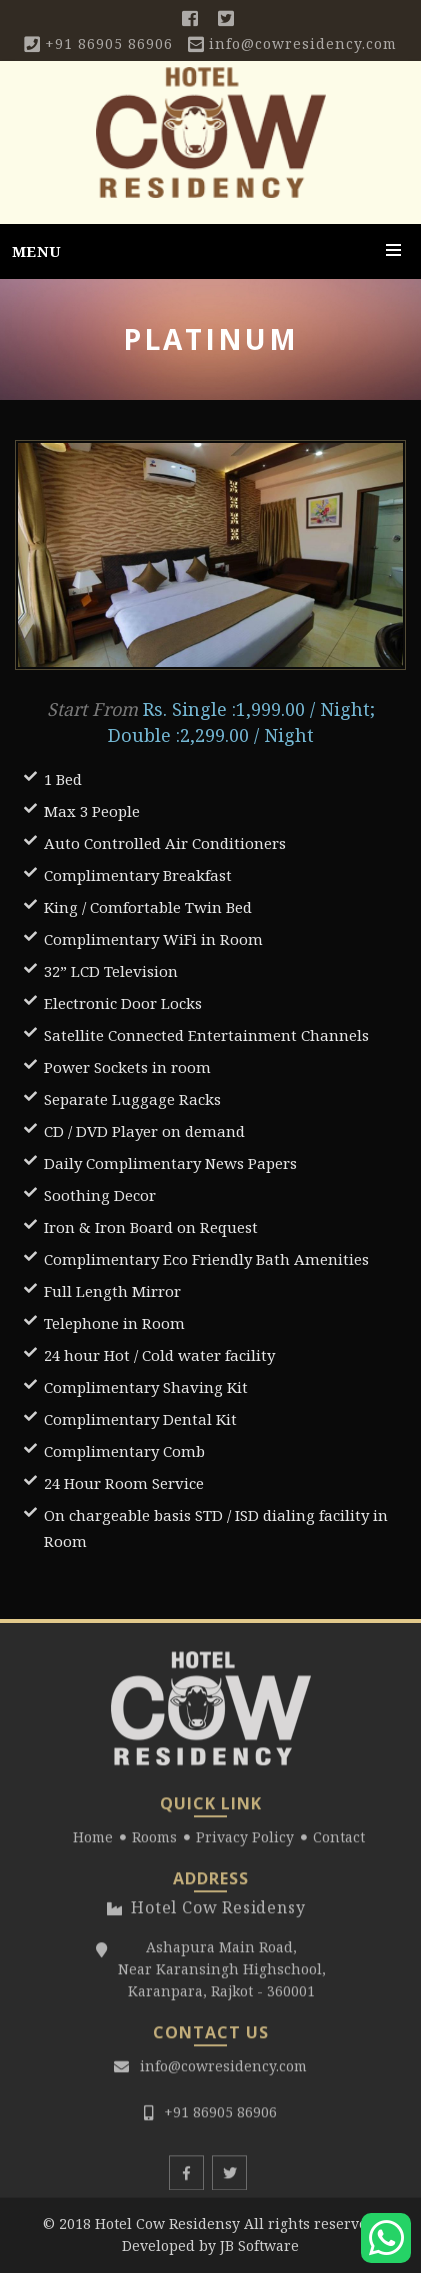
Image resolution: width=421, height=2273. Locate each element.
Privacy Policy (245, 1843)
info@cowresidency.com (303, 43)
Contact (339, 1843)
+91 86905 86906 (109, 43)
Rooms (154, 1843)
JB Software (259, 2245)
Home (93, 1843)
